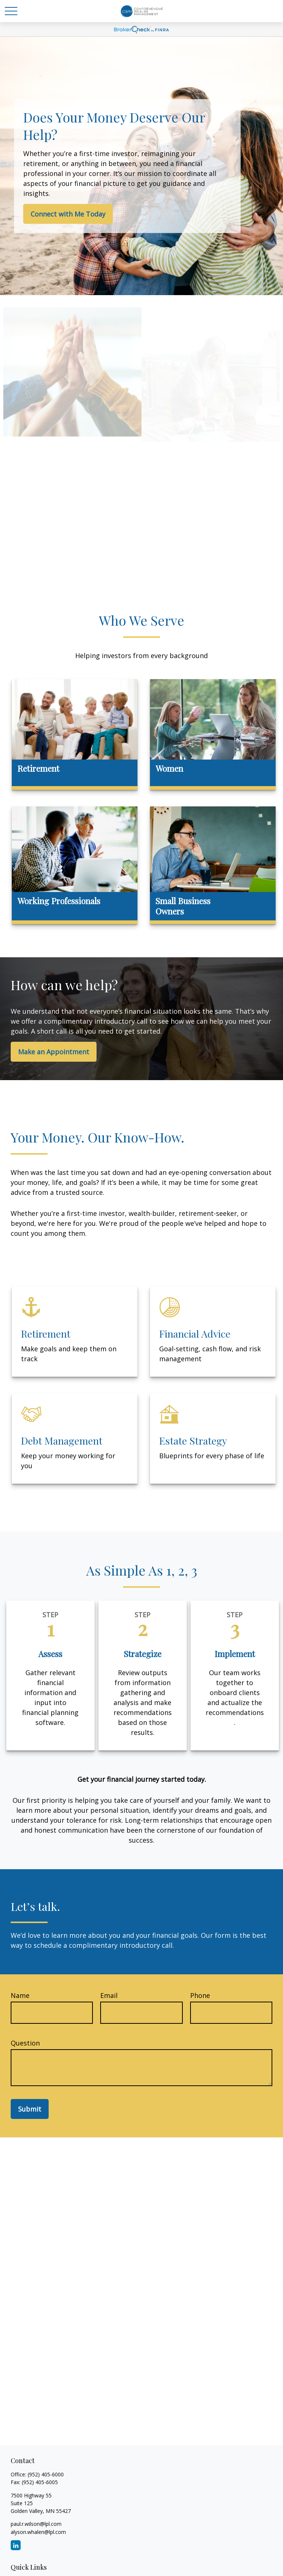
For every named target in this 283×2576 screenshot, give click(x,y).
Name (20, 1995)
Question (25, 2043)
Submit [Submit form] (29, 2109)
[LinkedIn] (16, 2545)
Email (109, 1995)
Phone (200, 1995)
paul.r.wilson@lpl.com (36, 2523)
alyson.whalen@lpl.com (38, 2531)
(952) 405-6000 (46, 2474)
